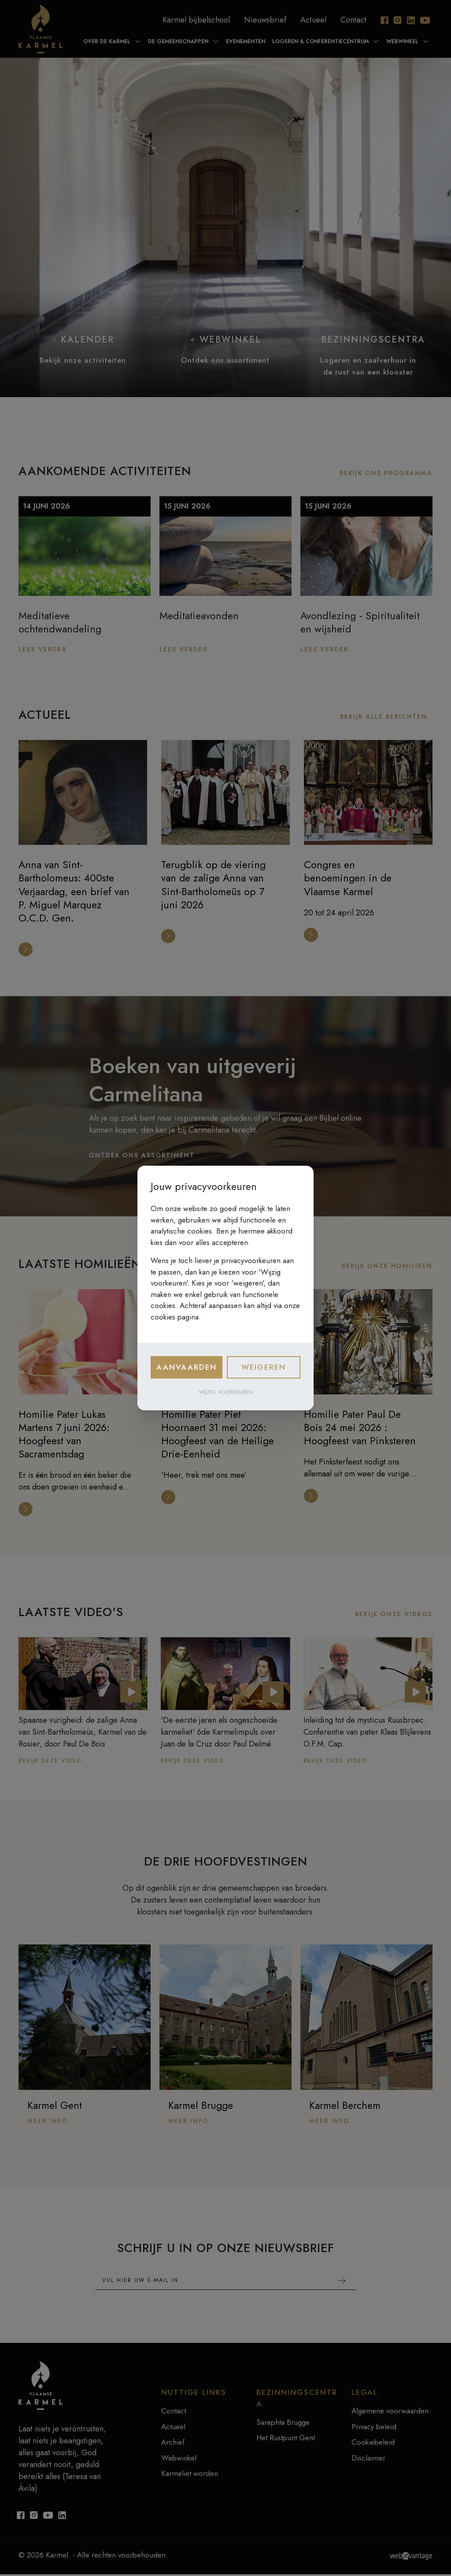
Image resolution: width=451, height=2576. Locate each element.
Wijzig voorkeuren (226, 1392)
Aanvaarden (186, 1367)
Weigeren (263, 1367)
